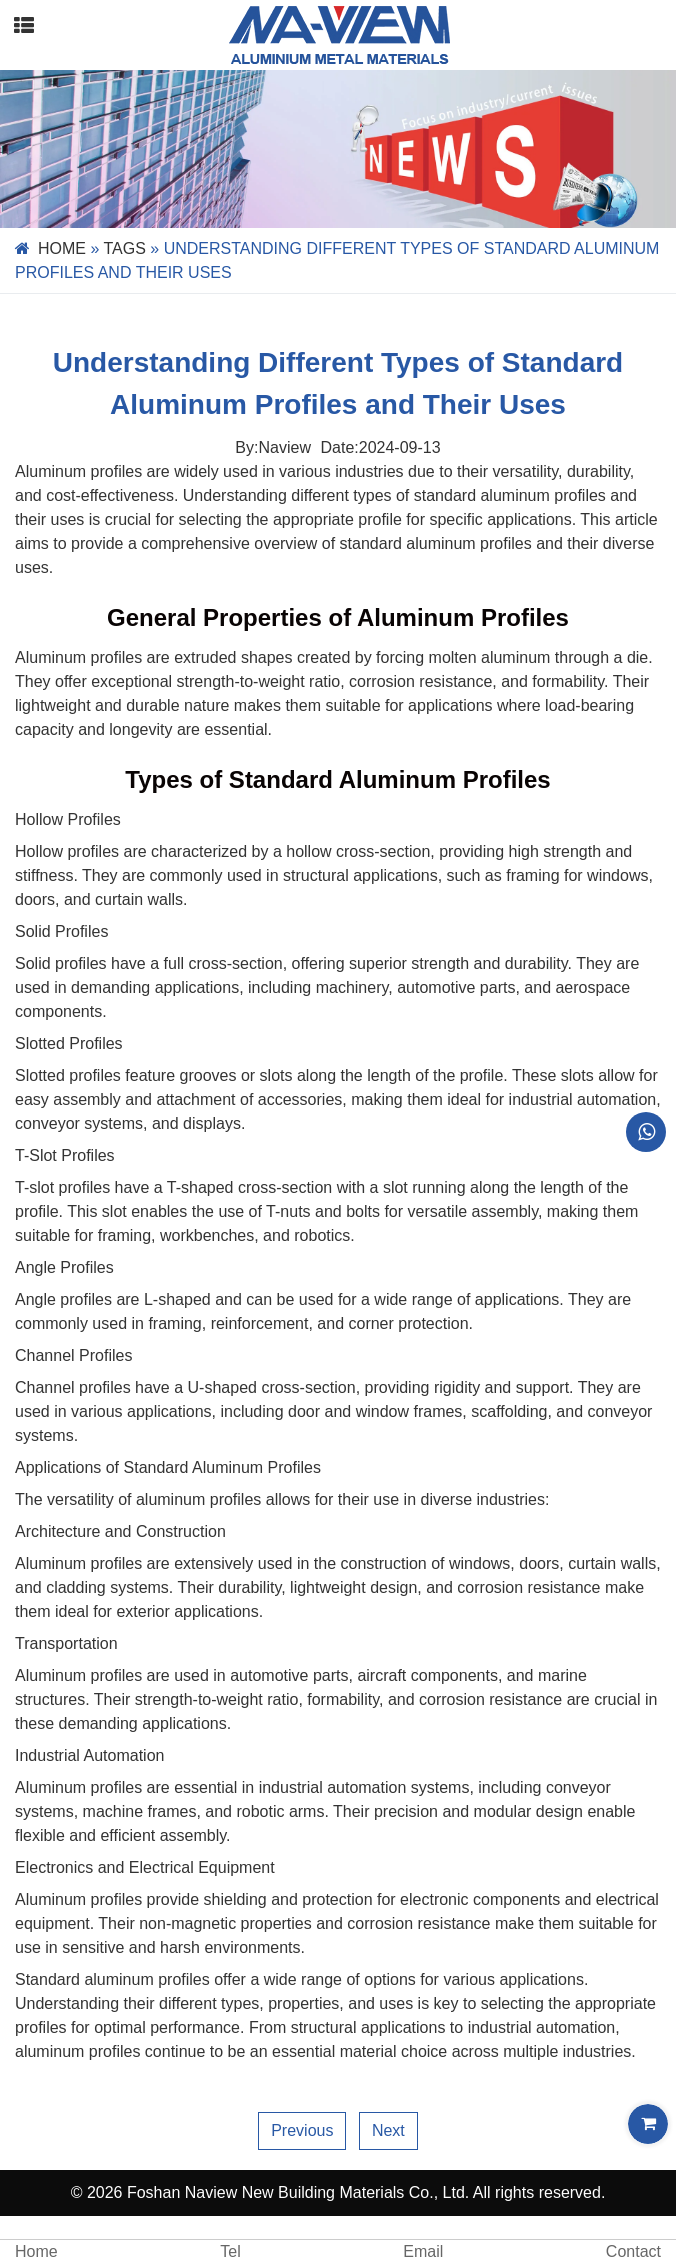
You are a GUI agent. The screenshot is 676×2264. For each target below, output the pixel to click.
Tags (125, 248)
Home (62, 248)
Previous (302, 2130)
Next (388, 2130)
